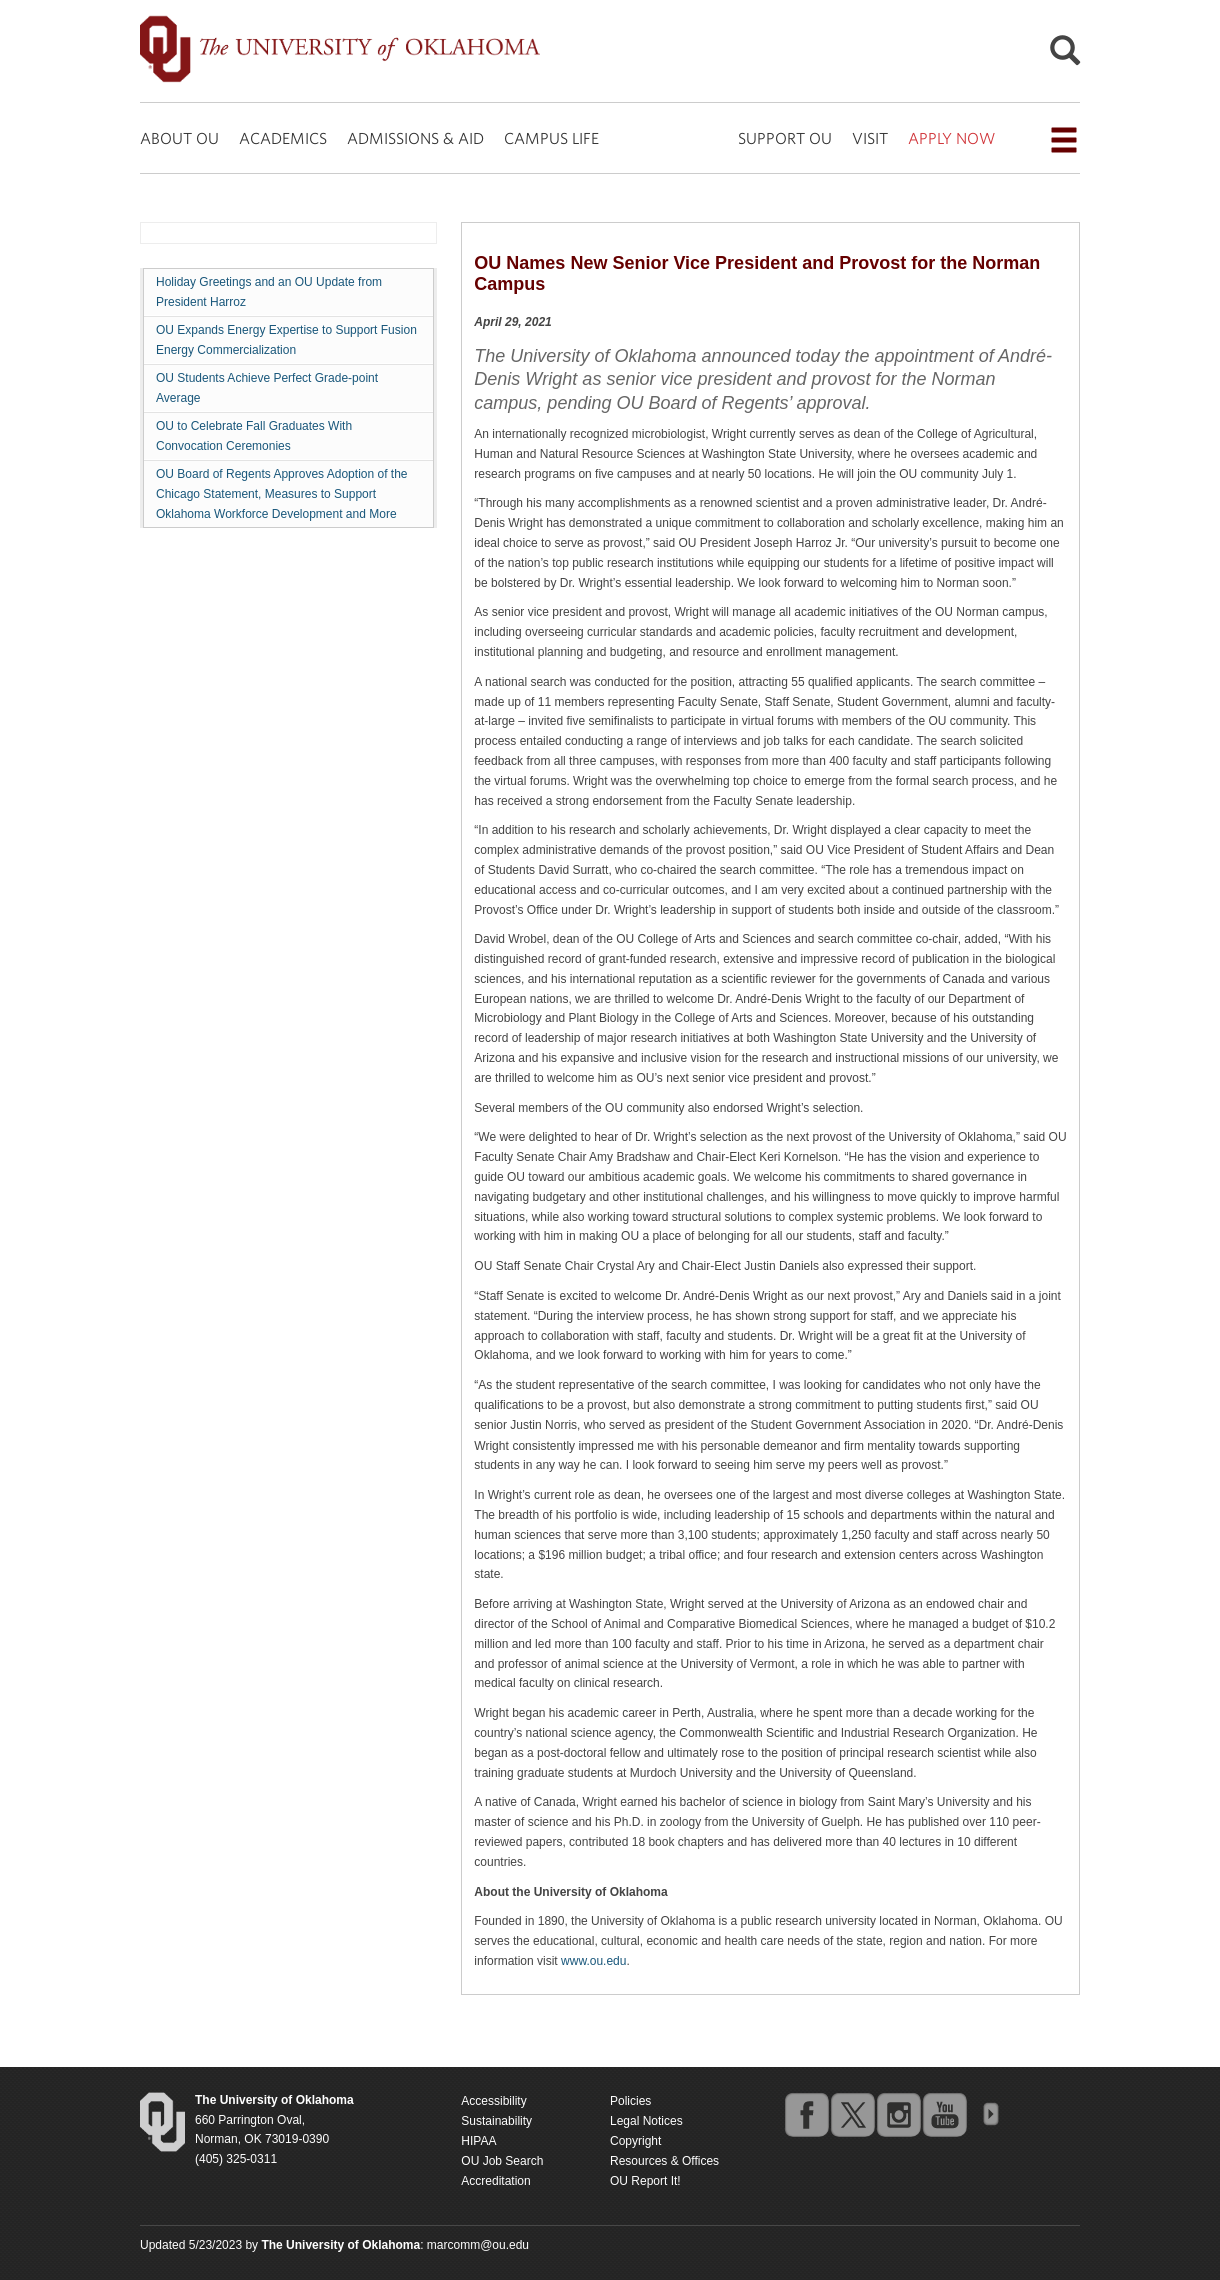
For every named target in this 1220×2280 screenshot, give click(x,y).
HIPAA (478, 2141)
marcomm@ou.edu (478, 2245)
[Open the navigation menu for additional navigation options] (1064, 140)
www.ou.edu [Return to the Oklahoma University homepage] (593, 1961)
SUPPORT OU (785, 138)
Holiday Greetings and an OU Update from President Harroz (269, 292)
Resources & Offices (664, 2161)
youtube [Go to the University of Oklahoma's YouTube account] (944, 2114)
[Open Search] (1065, 55)
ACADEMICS (283, 138)
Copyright (635, 2141)
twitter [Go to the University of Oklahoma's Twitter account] (852, 2114)
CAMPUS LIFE (551, 138)
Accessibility (493, 2101)
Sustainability (496, 2121)
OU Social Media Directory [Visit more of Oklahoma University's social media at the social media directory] (990, 2114)
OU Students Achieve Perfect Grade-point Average (267, 388)
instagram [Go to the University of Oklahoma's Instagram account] (898, 2114)
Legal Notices (646, 2121)
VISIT (870, 138)
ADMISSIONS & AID (415, 138)
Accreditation (495, 2181)
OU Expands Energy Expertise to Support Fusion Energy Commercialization (286, 340)
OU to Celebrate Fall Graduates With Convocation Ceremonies (254, 436)
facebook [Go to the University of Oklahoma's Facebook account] (806, 2114)
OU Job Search (502, 2161)
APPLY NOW (951, 138)
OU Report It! (645, 2181)
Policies (630, 2101)
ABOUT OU (179, 138)
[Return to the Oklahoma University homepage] (274, 2100)
